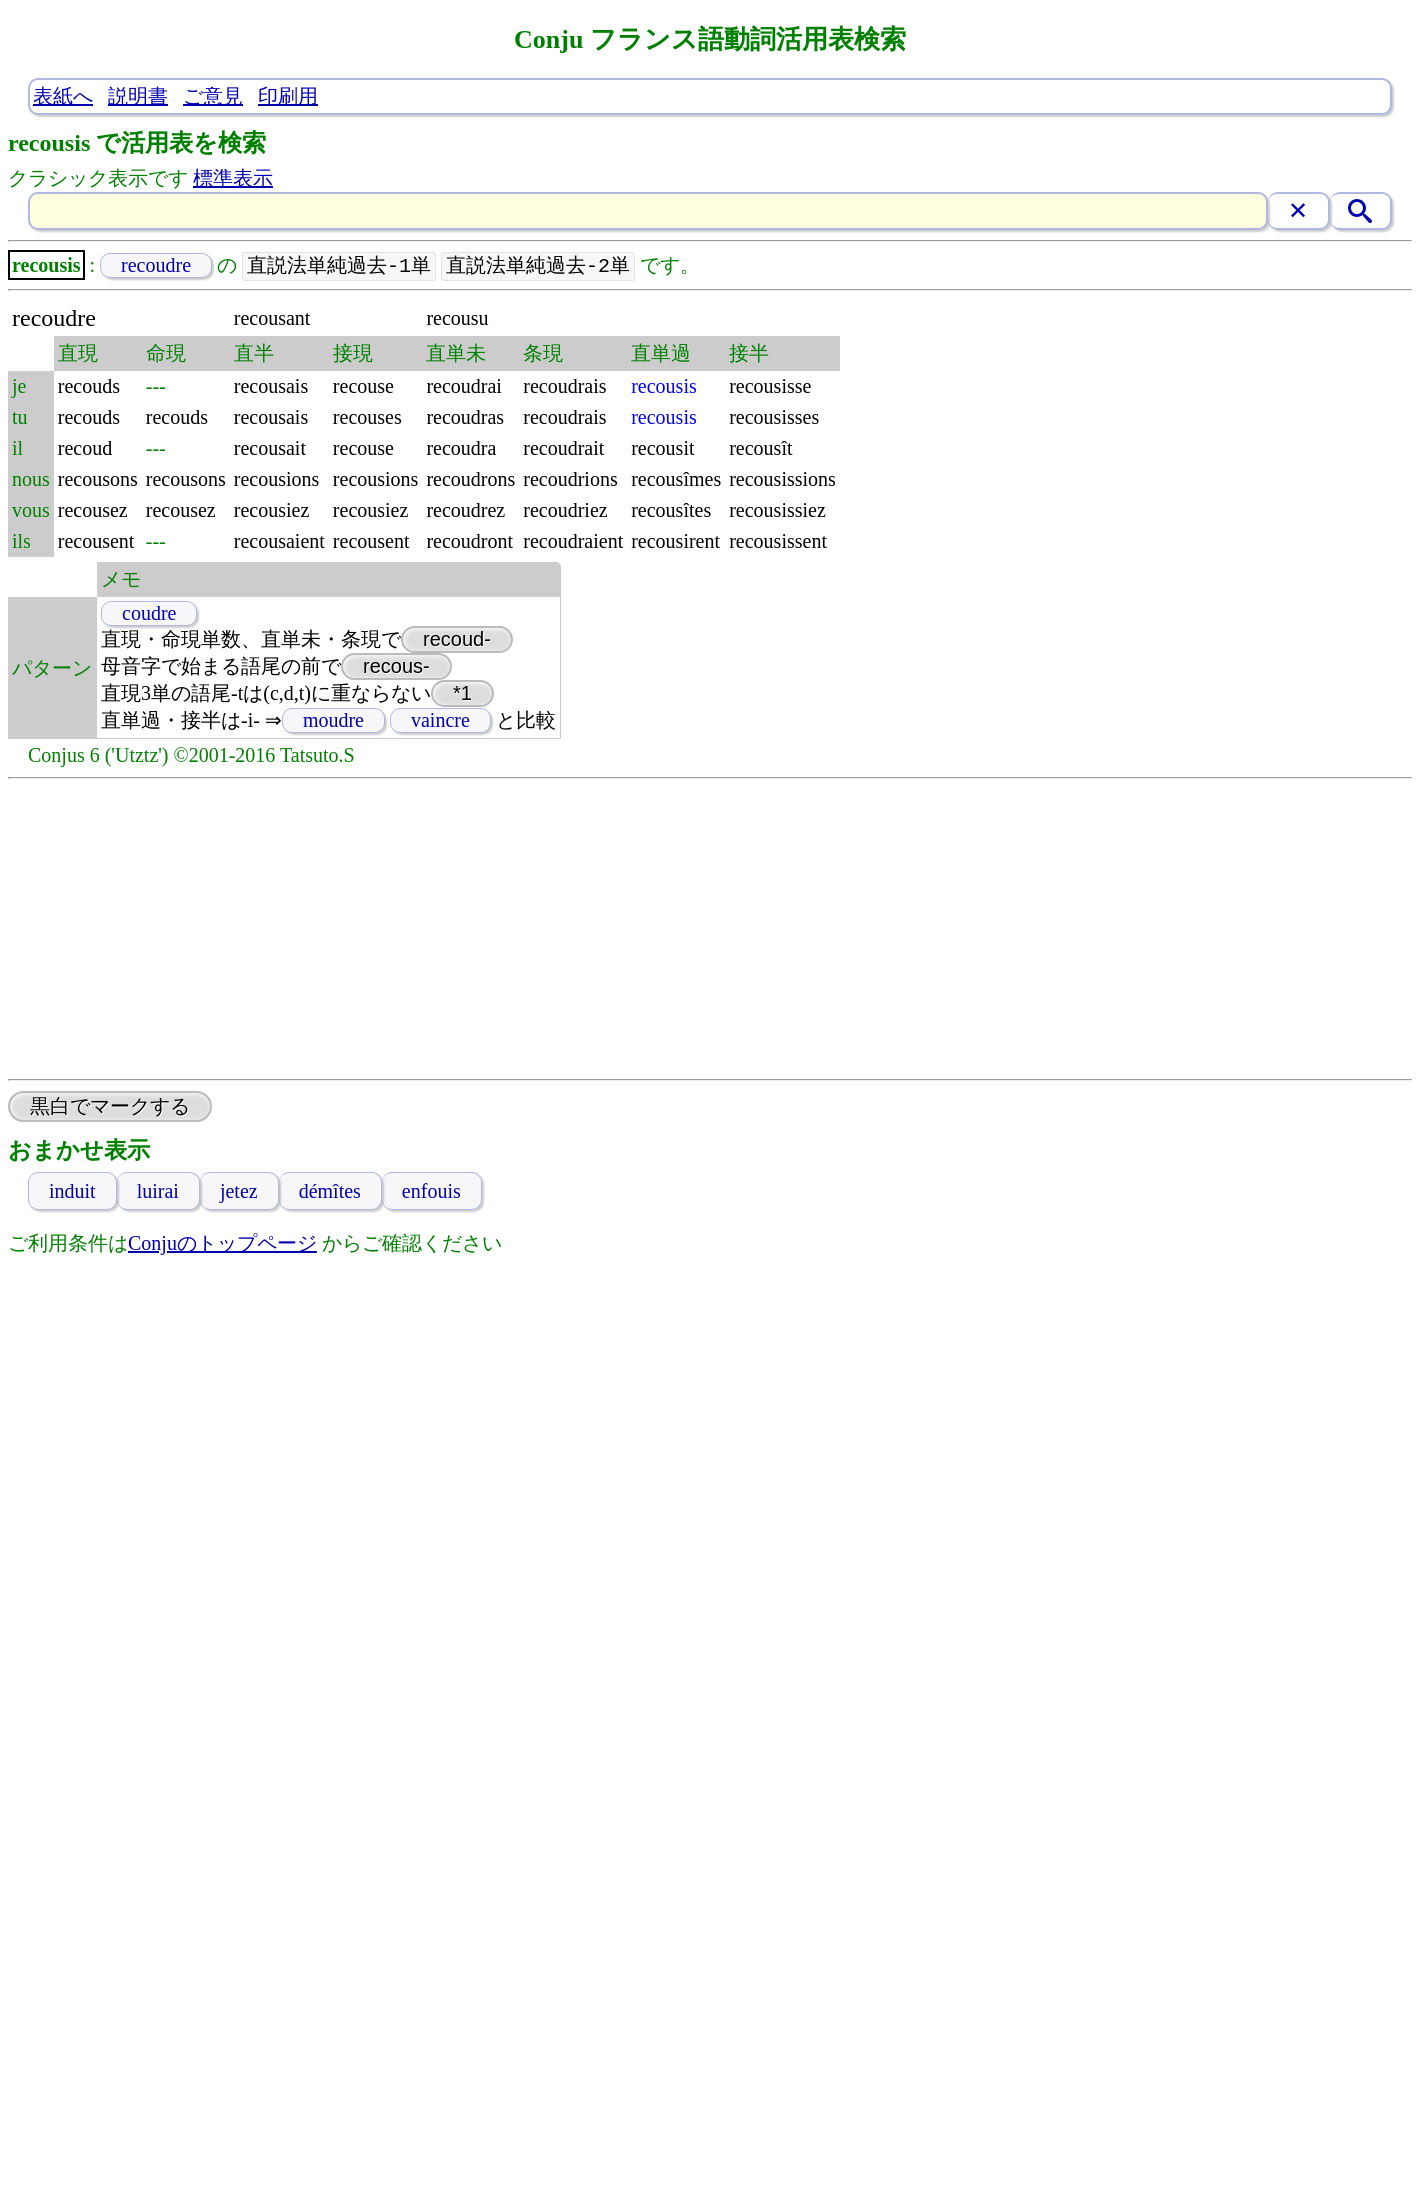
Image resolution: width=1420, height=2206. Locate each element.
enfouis (431, 1192)
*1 (462, 694)
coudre (149, 614)
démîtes (330, 1192)
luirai (158, 1192)
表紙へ (63, 96)
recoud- (457, 640)
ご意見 (213, 96)
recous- (396, 667)
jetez (239, 1192)
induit (72, 1192)
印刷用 (288, 96)
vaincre (440, 721)
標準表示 (233, 178)
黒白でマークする (110, 1107)
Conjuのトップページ (222, 1244)
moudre (333, 721)
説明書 (138, 96)
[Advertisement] (710, 930)
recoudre (156, 266)
